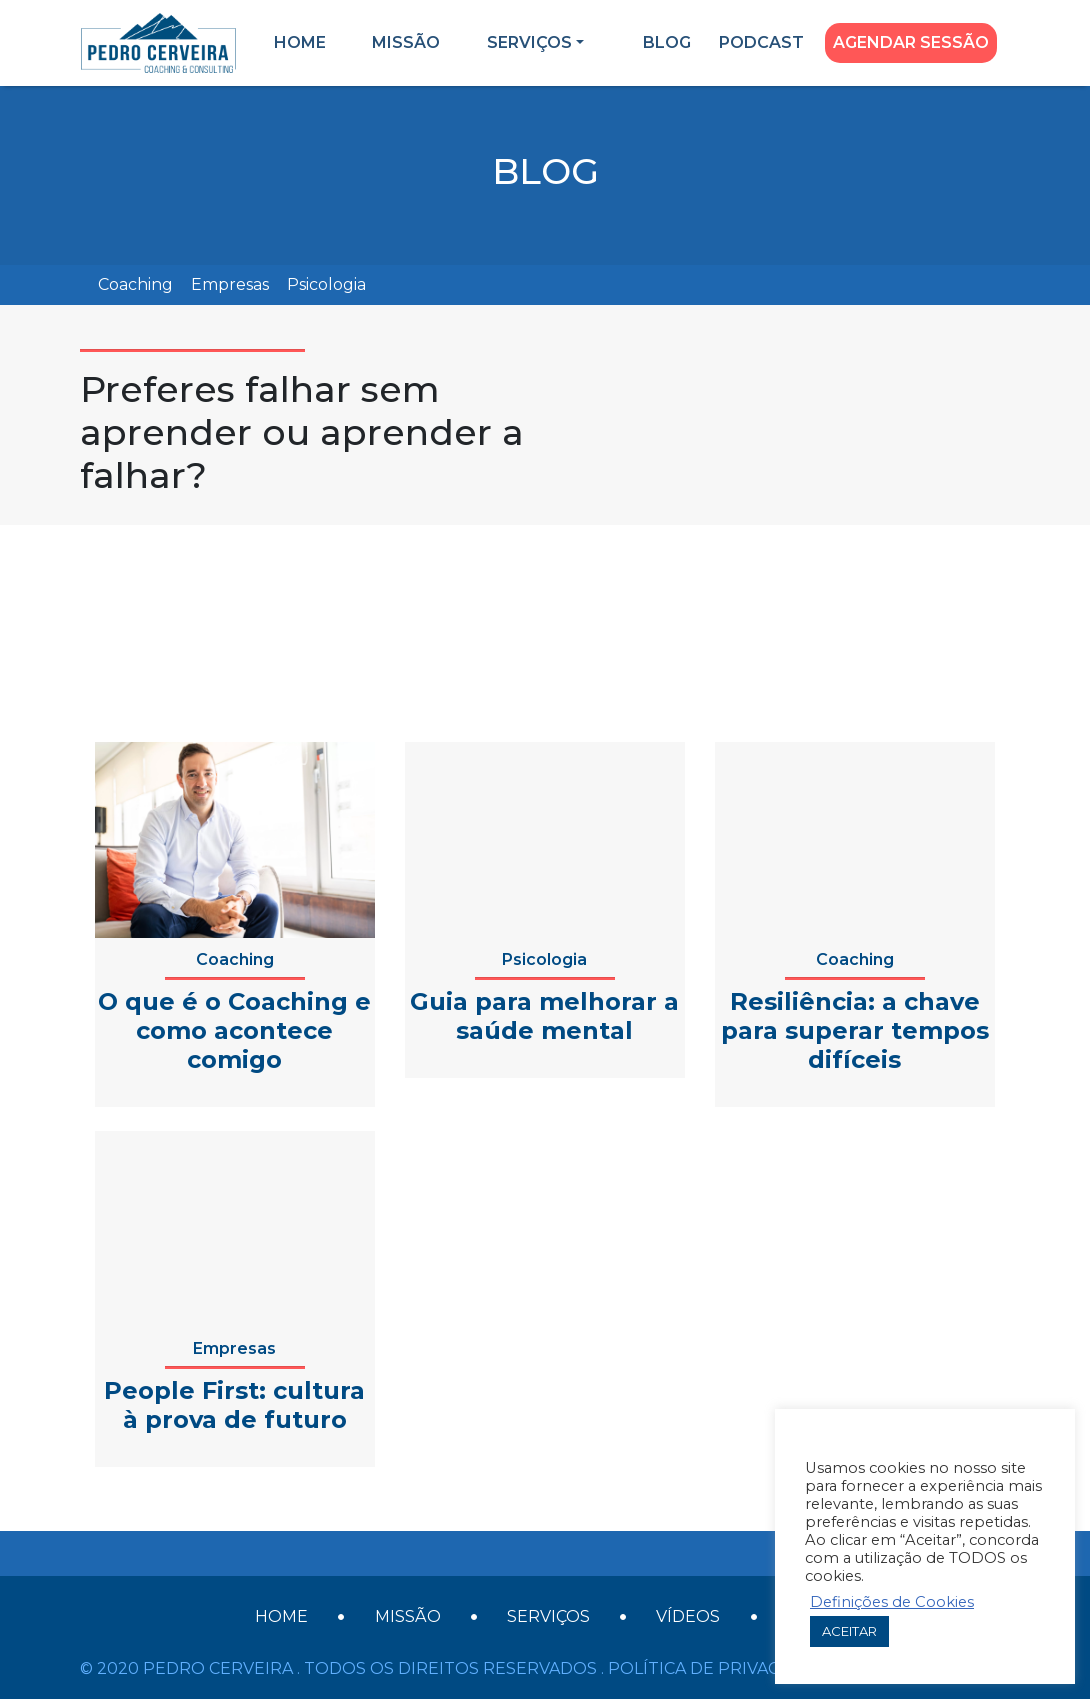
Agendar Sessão (911, 42)
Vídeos (688, 1616)
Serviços (529, 42)
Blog (667, 42)
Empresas (230, 284)
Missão (406, 42)
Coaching (135, 284)
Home (300, 42)
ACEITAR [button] (849, 1631)
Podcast (761, 42)
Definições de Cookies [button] (892, 1602)
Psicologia (326, 284)
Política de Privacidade (720, 1668)
